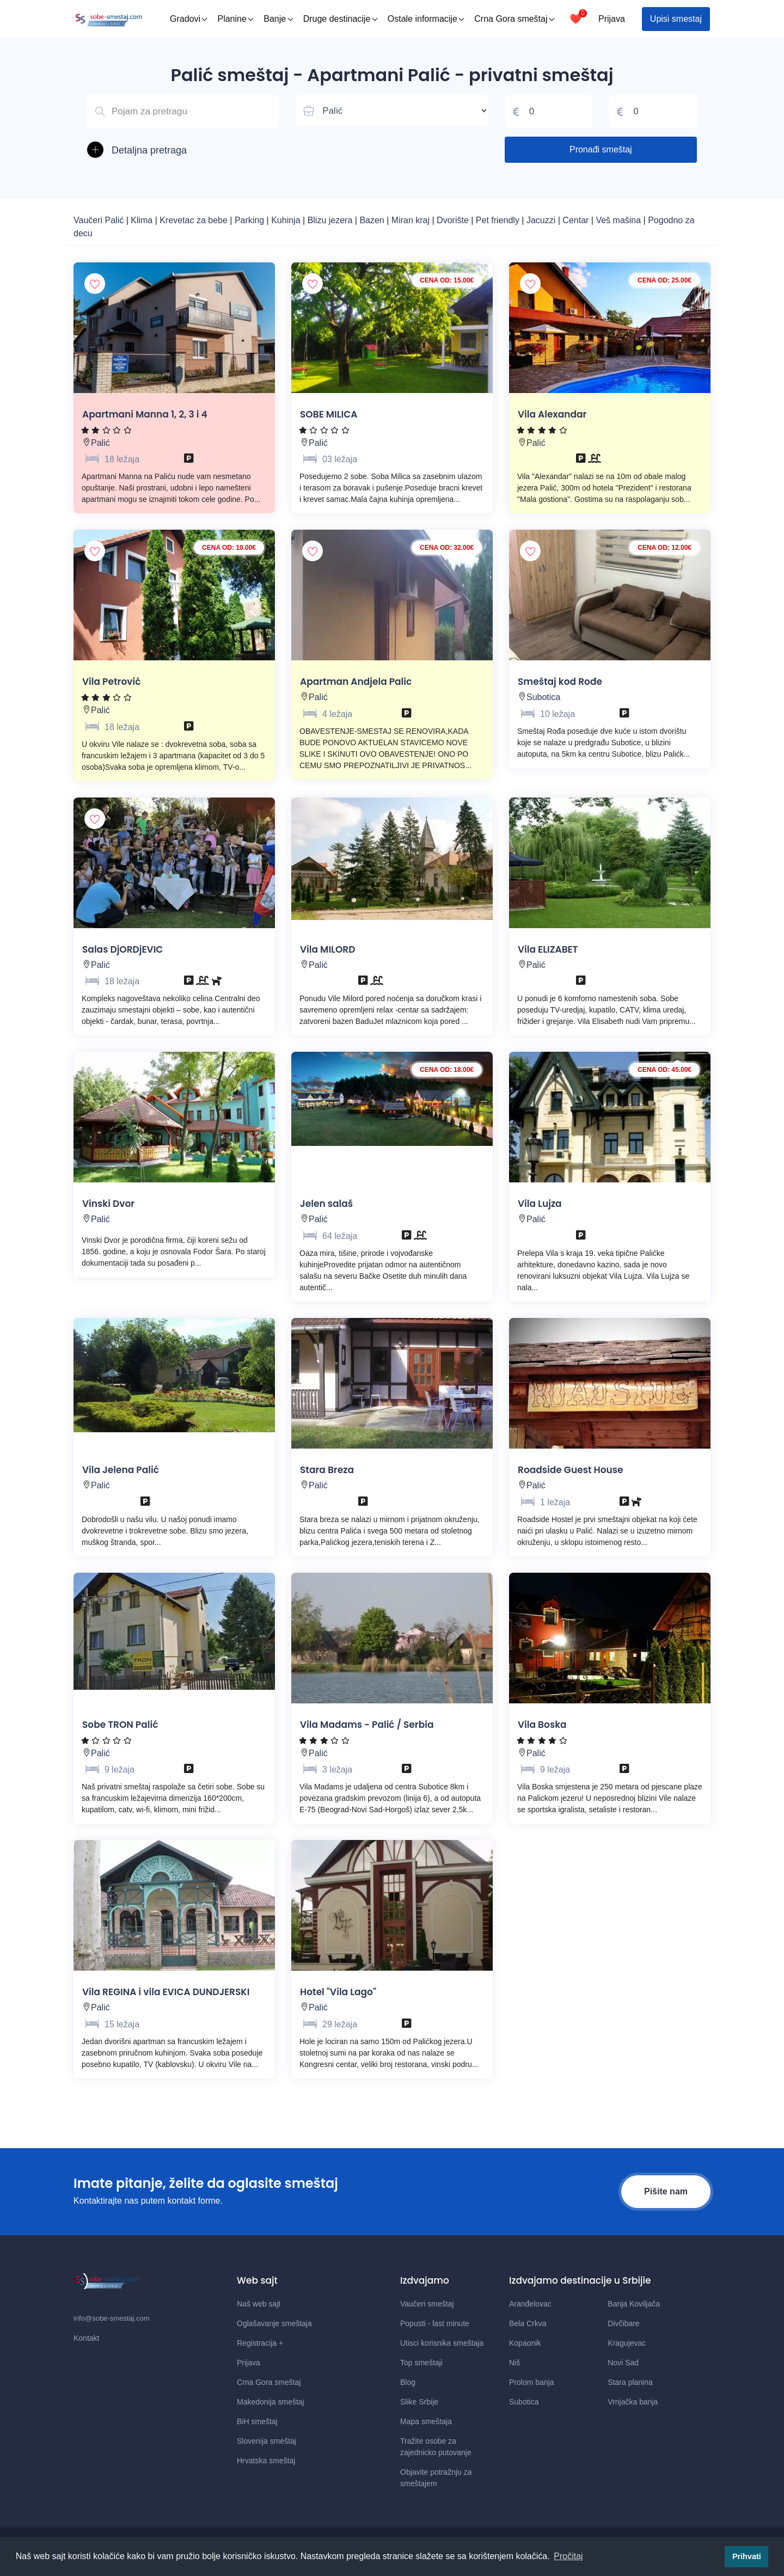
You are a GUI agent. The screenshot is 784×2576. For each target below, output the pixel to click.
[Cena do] (653, 111)
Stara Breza (327, 1469)
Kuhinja (287, 220)
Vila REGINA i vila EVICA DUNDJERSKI (165, 1991)
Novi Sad (623, 2362)
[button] (183, 150)
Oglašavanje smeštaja (274, 2323)
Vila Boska (542, 1724)
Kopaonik (525, 2343)
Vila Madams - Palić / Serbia (366, 1724)
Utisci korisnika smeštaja (441, 2343)
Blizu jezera (331, 220)
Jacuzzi (542, 220)
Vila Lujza (540, 1203)
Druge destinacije (340, 18)
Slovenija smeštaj (266, 2441)
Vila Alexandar (552, 414)
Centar (576, 220)
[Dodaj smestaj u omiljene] (94, 283)
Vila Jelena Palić (120, 1469)
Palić (100, 442)
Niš (514, 2362)
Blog (407, 2382)
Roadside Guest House (570, 1469)
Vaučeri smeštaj (427, 2303)
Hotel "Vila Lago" (338, 1991)
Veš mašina (619, 220)
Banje (278, 18)
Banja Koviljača (634, 2303)
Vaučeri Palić (99, 220)
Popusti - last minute (434, 2323)
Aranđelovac (530, 2303)
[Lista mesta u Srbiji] (392, 110)
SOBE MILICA (329, 414)
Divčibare (623, 2323)
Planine (235, 18)
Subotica (543, 697)
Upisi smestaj (676, 18)
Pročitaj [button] (568, 2556)
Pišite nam (666, 2191)
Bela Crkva (527, 2323)
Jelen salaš (326, 1203)
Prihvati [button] (746, 2556)
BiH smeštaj (257, 2421)
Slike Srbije (419, 2401)
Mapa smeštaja (426, 2421)
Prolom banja (531, 2382)
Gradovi (188, 18)
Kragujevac (627, 2343)
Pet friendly (497, 220)
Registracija (260, 2343)
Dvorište (454, 220)
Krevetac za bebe (194, 220)
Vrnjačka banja (633, 2401)
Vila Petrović (111, 681)
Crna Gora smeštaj (514, 18)
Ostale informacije (426, 18)
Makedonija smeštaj (270, 2401)
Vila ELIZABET (548, 949)
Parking (251, 220)
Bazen (373, 220)
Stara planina (630, 2382)
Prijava (611, 18)
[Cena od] (549, 111)
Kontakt (86, 2338)
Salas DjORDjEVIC (122, 949)
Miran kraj (411, 220)
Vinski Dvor (108, 1203)
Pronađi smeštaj (600, 149)
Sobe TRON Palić (120, 1724)
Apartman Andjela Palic (356, 681)
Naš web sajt (258, 2303)
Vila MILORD (327, 949)
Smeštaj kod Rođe (560, 681)
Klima (143, 220)
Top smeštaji (421, 2362)
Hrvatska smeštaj (266, 2460)
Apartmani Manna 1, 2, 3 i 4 (144, 414)
